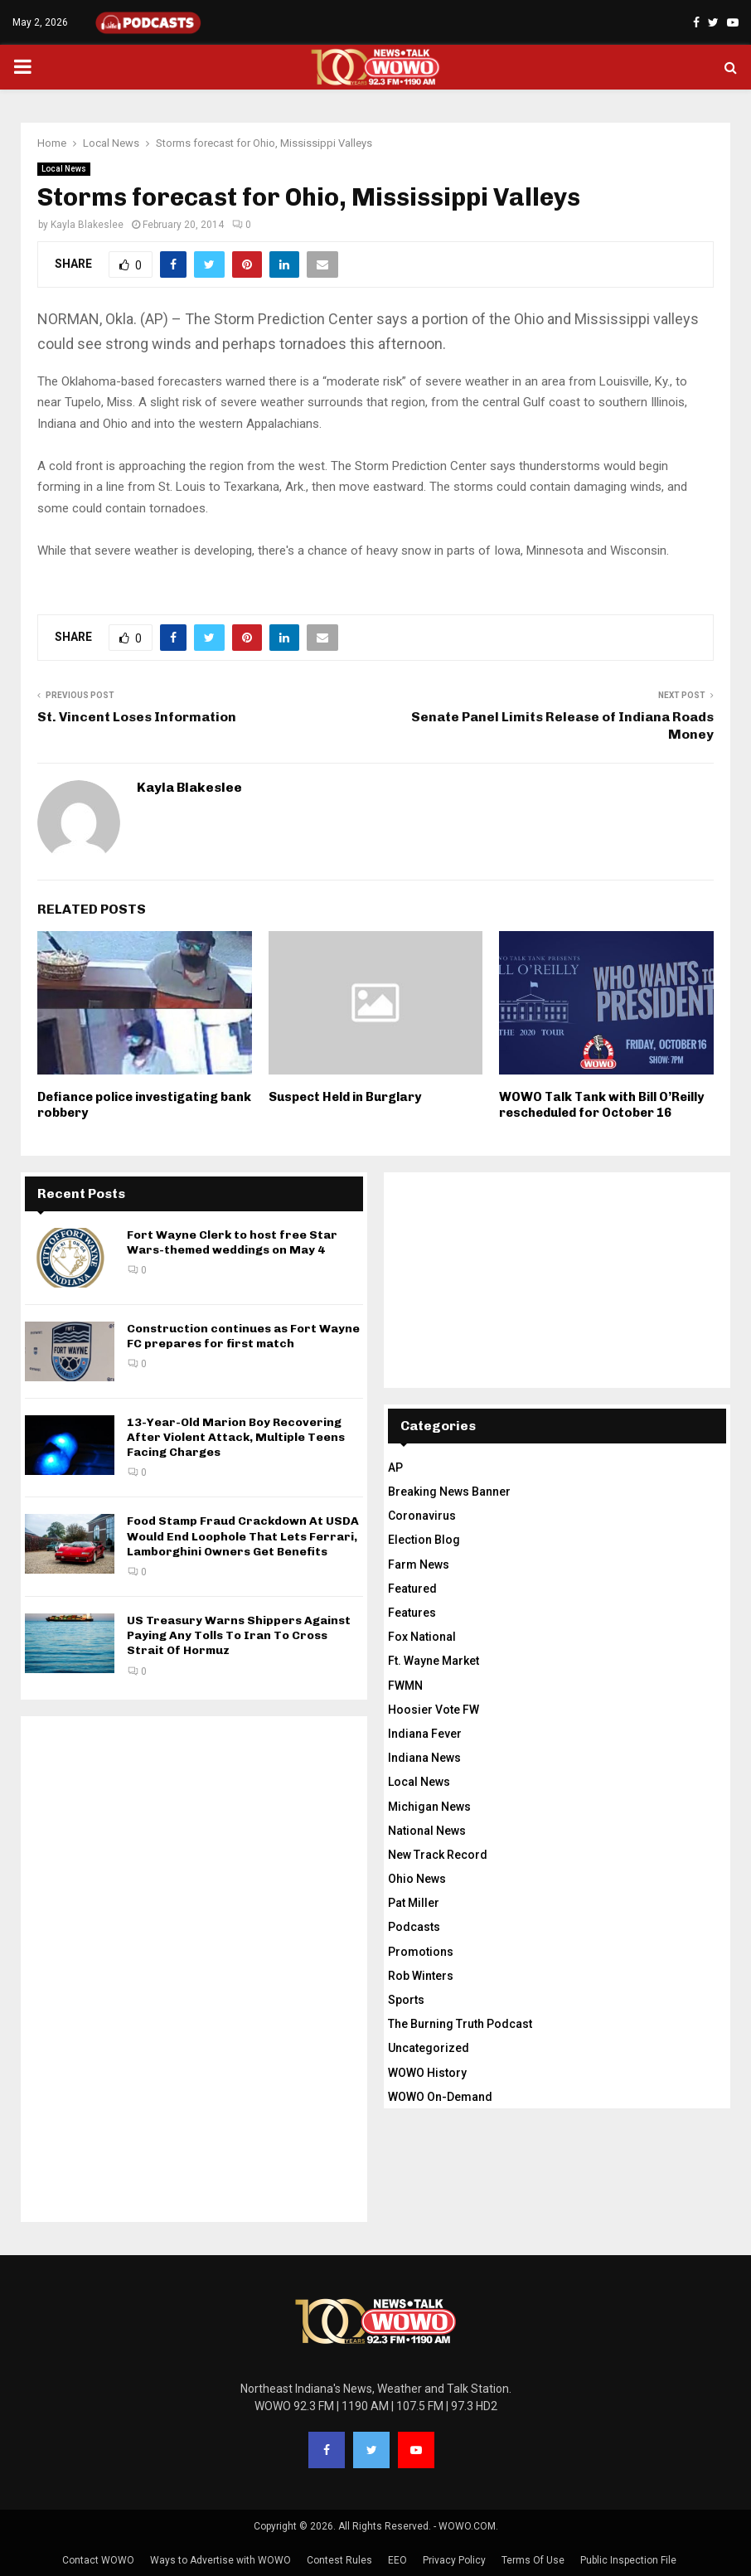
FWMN (405, 1685)
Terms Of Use (532, 2560)
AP (395, 1467)
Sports (406, 1999)
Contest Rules (339, 2560)
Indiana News (424, 1757)
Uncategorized (428, 2047)
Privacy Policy (454, 2560)
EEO (397, 2560)
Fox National (422, 1636)
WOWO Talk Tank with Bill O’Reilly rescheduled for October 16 (601, 1105)
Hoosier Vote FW (433, 1709)
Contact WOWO (98, 2560)
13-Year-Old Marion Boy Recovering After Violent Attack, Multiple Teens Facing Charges (236, 1437)
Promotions (420, 1951)
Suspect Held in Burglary (345, 1096)
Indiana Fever (425, 1733)
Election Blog (424, 1539)
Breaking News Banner (449, 1491)
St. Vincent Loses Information (136, 717)
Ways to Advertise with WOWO (220, 2560)
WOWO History (427, 2072)
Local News (63, 168)
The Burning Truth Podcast (460, 2023)
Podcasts (414, 1926)
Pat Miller (413, 1902)
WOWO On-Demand (440, 2096)
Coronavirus (422, 1515)
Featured (412, 1588)
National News (427, 1830)
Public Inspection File (628, 2560)
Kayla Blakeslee (87, 224)
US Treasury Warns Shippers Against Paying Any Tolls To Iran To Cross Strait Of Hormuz (239, 1635)
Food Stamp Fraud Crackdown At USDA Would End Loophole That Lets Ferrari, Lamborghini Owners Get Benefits (243, 1536)
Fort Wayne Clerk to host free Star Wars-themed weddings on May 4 (232, 1242)
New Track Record (437, 1854)
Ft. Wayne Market (433, 1660)
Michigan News (429, 1806)
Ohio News (417, 1878)
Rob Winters (420, 1975)
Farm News (418, 1564)
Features (412, 1612)
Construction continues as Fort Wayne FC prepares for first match (243, 1336)
